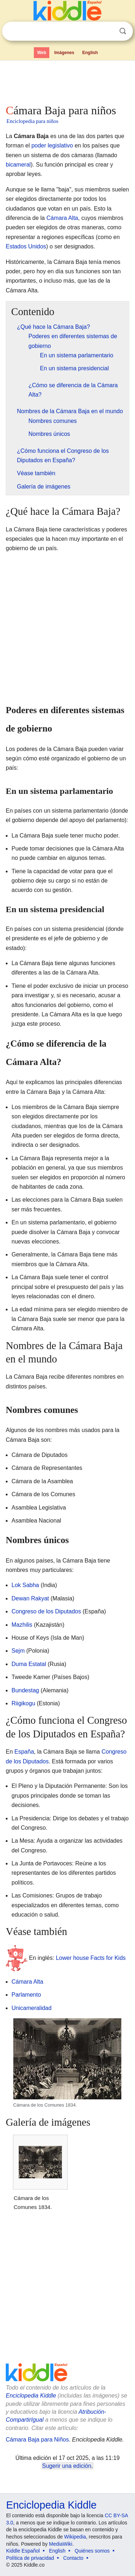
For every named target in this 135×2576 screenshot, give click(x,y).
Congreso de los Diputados (46, 1611)
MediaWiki (60, 2544)
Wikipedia (75, 2537)
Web (41, 52)
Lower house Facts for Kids (91, 1958)
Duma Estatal (29, 1664)
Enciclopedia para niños (32, 121)
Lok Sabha (25, 1585)
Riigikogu (23, 1703)
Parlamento (26, 1995)
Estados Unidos (26, 246)
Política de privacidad (30, 2558)
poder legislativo (52, 145)
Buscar (122, 31)
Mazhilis (22, 1625)
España (24, 1752)
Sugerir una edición (66, 2466)
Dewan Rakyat (30, 1598)
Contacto (73, 2558)
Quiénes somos (92, 2551)
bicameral (18, 165)
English (90, 52)
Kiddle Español (23, 2551)
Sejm (18, 1651)
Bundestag (25, 1690)
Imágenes (64, 52)
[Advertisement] (67, 81)
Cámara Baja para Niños (37, 2439)
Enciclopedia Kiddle (31, 2395)
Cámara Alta (62, 218)
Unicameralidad (31, 2008)
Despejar (108, 31)
